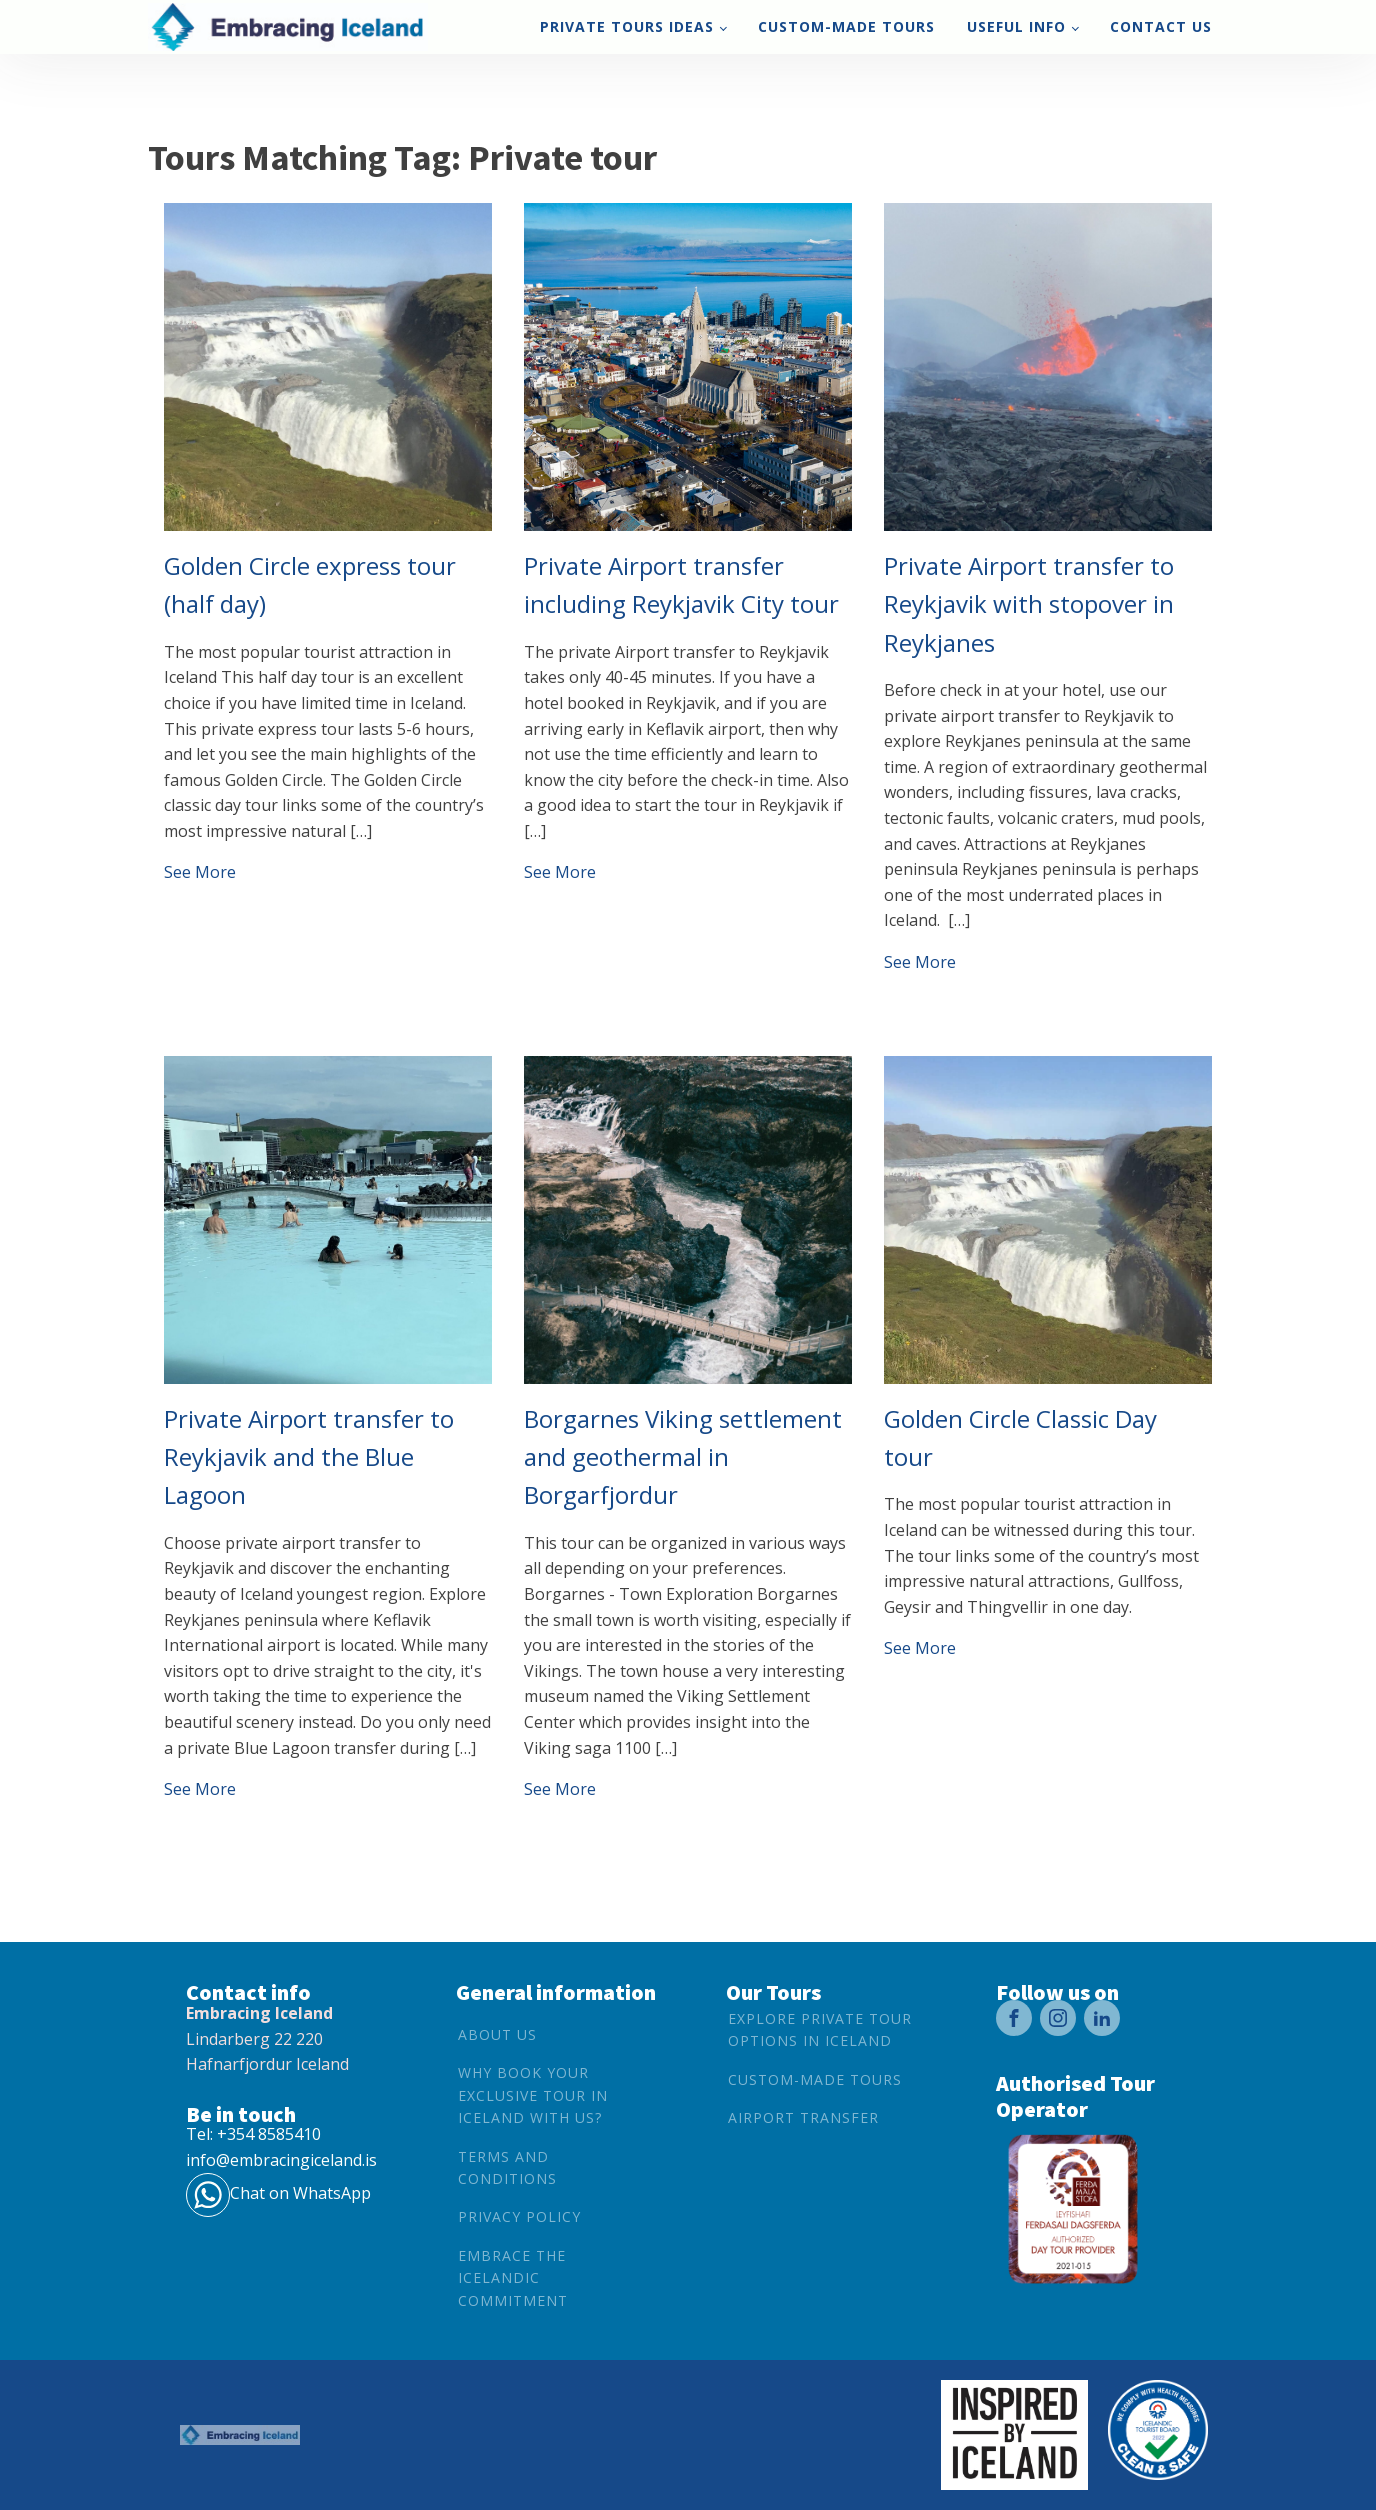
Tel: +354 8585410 (253, 2134)
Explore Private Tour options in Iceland (820, 2029)
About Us (497, 2034)
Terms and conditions (507, 2167)
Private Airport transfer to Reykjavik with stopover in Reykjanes (1029, 604)
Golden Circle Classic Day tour (1020, 1437)
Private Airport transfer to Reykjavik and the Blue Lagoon (309, 1457)
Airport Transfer (803, 2117)
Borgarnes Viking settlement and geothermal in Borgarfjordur (683, 1457)
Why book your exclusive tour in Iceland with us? (533, 2095)
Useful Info (1016, 26)
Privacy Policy (519, 2216)
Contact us (1161, 26)
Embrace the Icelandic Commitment (513, 2278)
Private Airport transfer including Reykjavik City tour (681, 584)
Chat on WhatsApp (300, 2193)
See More (200, 872)
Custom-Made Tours (846, 26)
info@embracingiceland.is (281, 2160)
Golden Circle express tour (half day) (310, 584)
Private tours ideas (627, 26)
